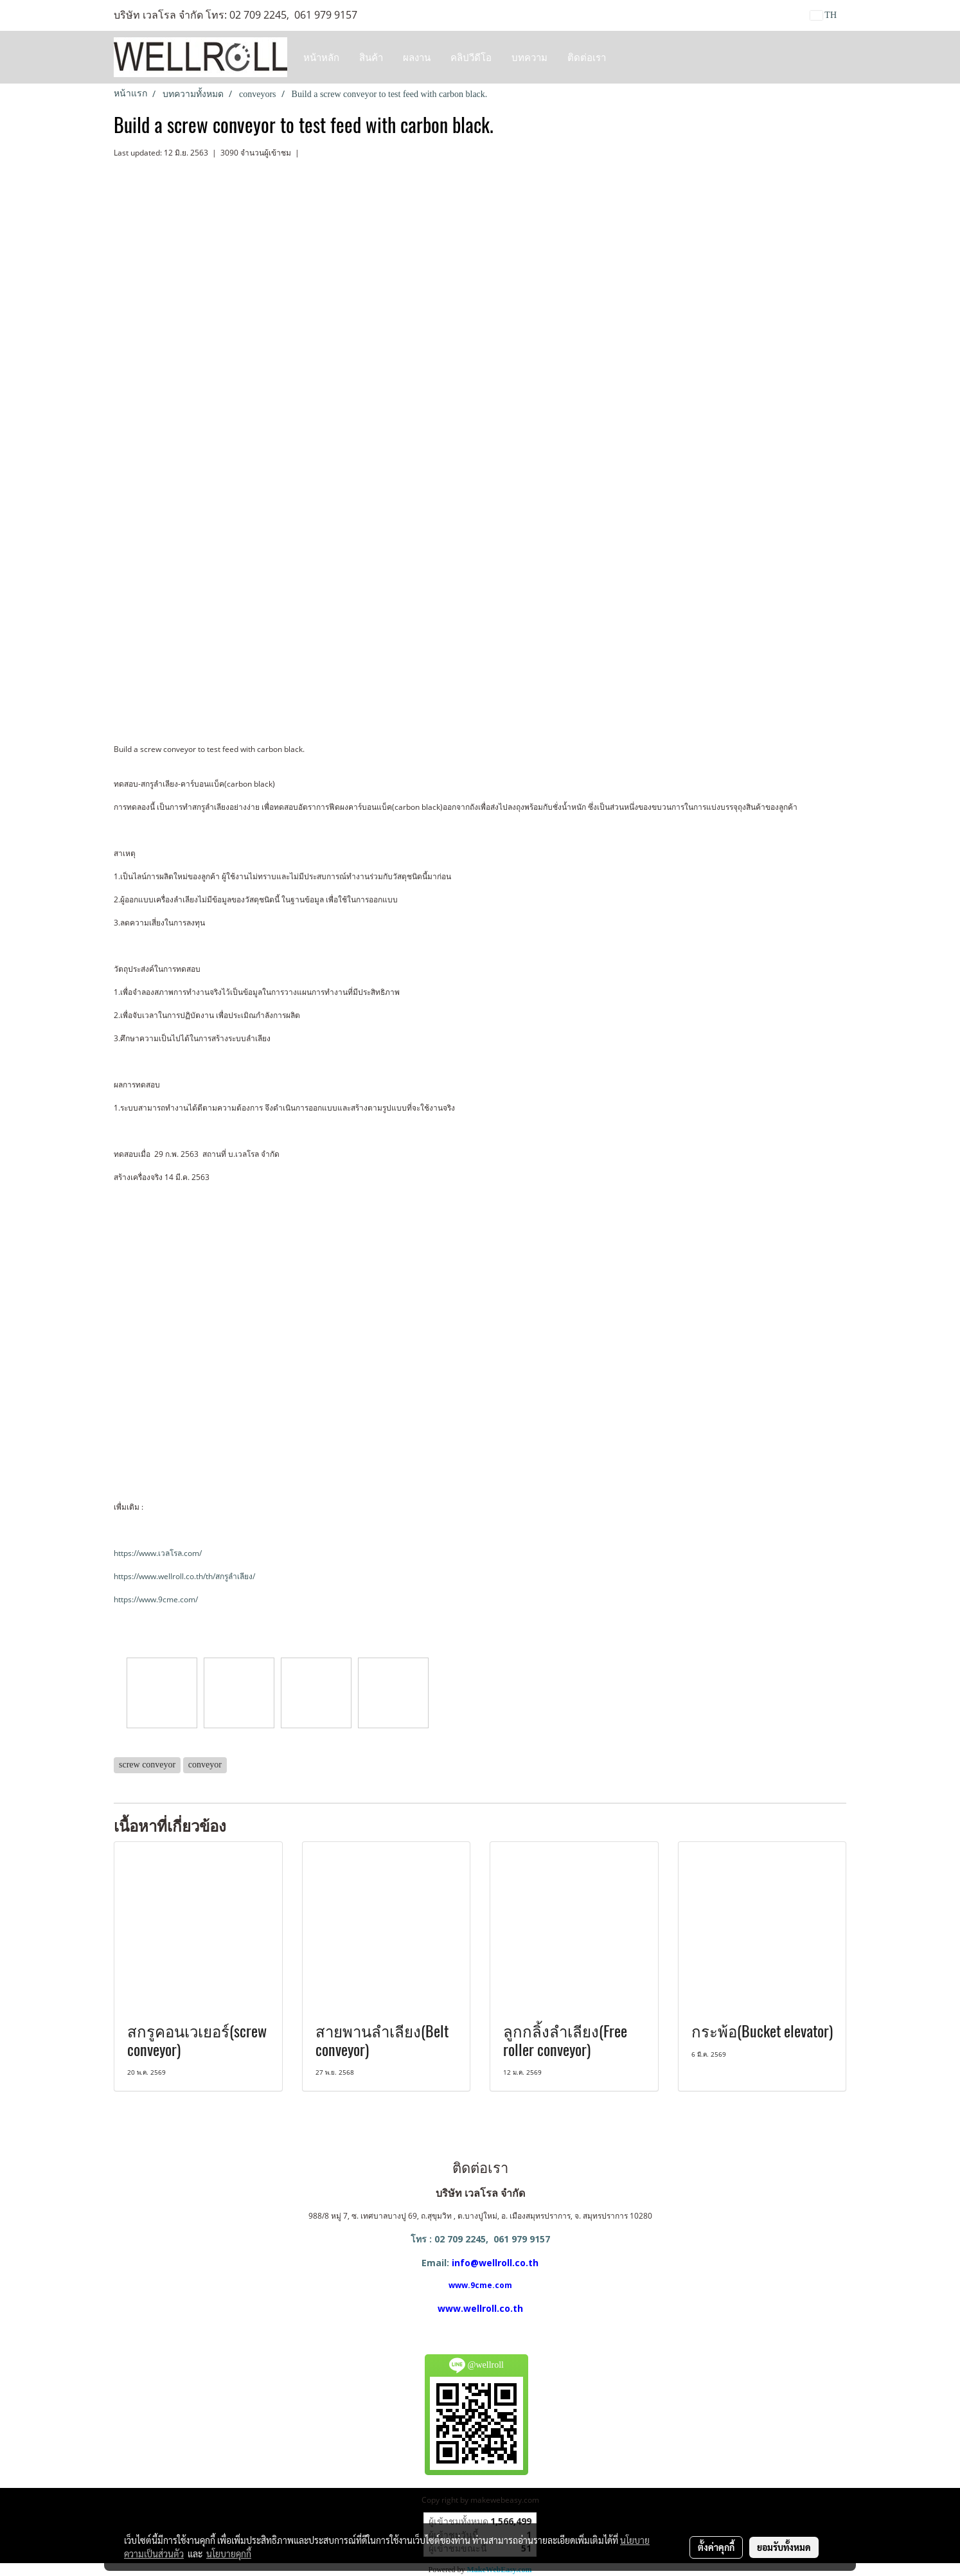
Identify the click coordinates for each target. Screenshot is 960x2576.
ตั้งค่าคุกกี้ (716, 2547)
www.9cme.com (480, 2285)
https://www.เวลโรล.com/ (158, 1553)
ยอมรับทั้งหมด (784, 2547)
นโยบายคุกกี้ (228, 2553)
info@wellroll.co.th (495, 2263)
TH (823, 15)
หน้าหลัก (321, 57)
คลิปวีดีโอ (471, 57)
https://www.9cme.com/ (156, 1599)
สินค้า (371, 57)
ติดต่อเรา (586, 57)
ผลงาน (417, 57)
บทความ (529, 57)
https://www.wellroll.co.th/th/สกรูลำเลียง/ (184, 1576)
